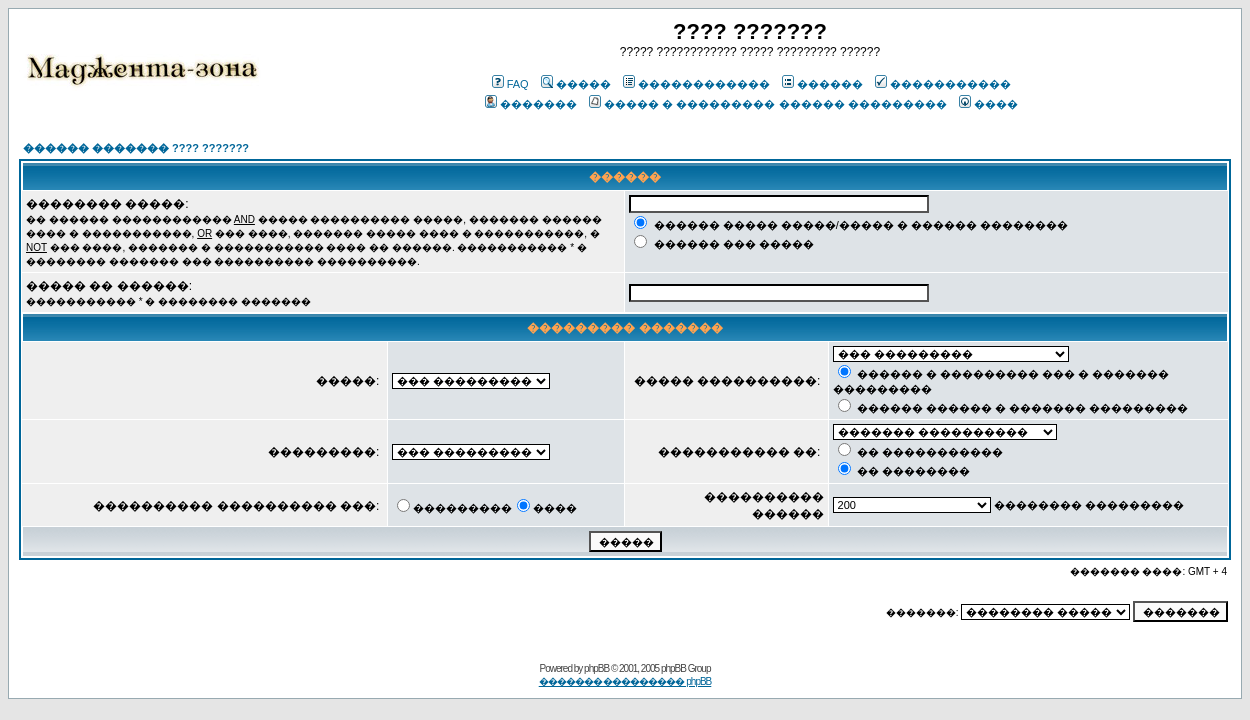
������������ (696, 84)
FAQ (510, 84)
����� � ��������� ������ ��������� (767, 104)
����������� (943, 84)
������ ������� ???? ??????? (136, 148)
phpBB (596, 668)
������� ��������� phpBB (625, 681)
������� (531, 104)
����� (576, 84)
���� (988, 104)
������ (822, 84)
